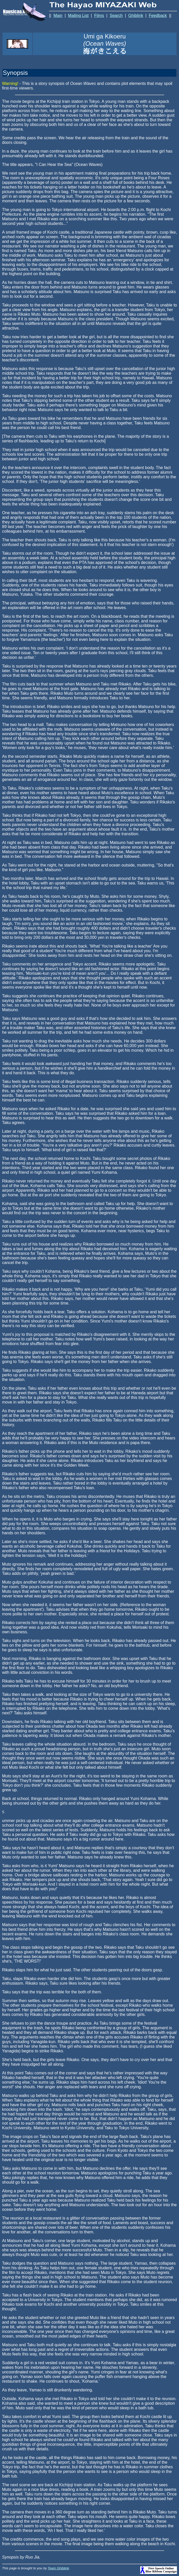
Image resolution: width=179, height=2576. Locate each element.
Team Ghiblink (58, 2568)
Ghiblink (135, 15)
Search (116, 15)
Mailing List (78, 15)
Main (57, 15)
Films (99, 15)
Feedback (158, 15)
